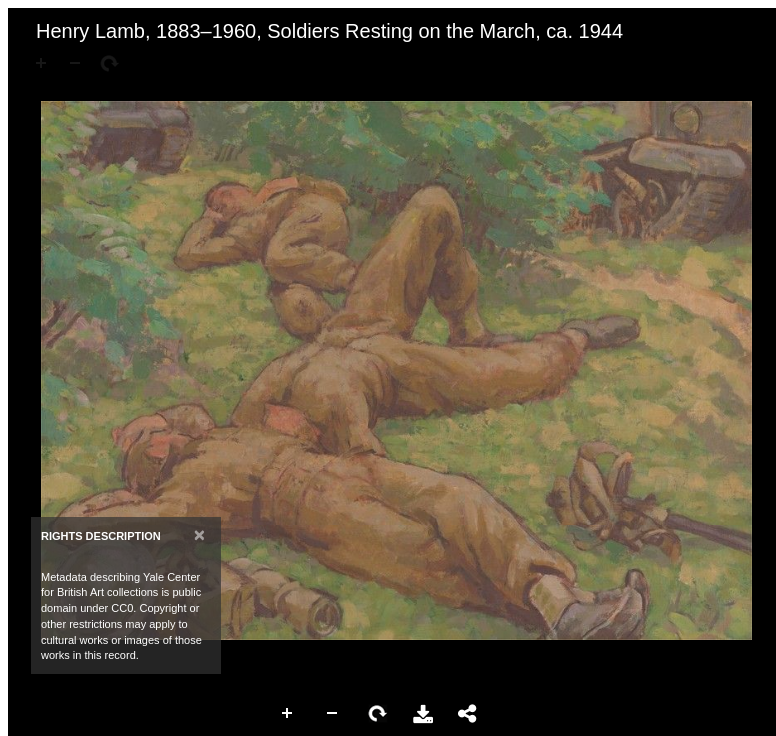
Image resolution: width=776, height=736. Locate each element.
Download (423, 714)
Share (468, 714)
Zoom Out (333, 714)
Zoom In (288, 714)
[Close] (199, 534)
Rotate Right (378, 714)
